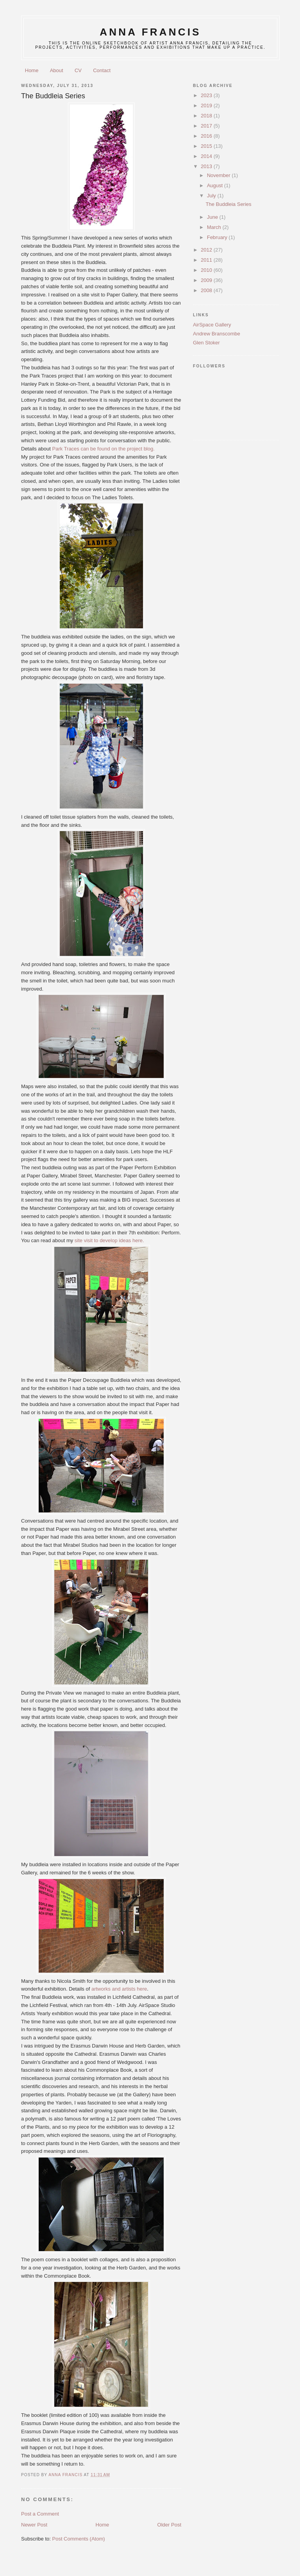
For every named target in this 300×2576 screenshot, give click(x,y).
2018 (207, 116)
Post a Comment (40, 2514)
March (215, 227)
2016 (207, 136)
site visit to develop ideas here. (109, 1240)
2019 (207, 105)
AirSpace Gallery (212, 325)
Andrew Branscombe (216, 334)
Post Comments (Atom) (78, 2539)
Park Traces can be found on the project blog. (103, 449)
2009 (207, 280)
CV (78, 70)
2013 (207, 166)
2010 (207, 270)
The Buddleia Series (228, 204)
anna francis (150, 32)
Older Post (169, 2525)
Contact (102, 70)
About (56, 70)
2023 (207, 95)
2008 (207, 290)
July (212, 196)
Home (32, 70)
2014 (207, 156)
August (215, 185)
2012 (207, 250)
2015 (207, 146)
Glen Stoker (206, 343)
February (218, 237)
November (219, 175)
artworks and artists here (119, 1989)
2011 (207, 260)
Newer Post (34, 2525)
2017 (207, 126)
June (213, 217)
